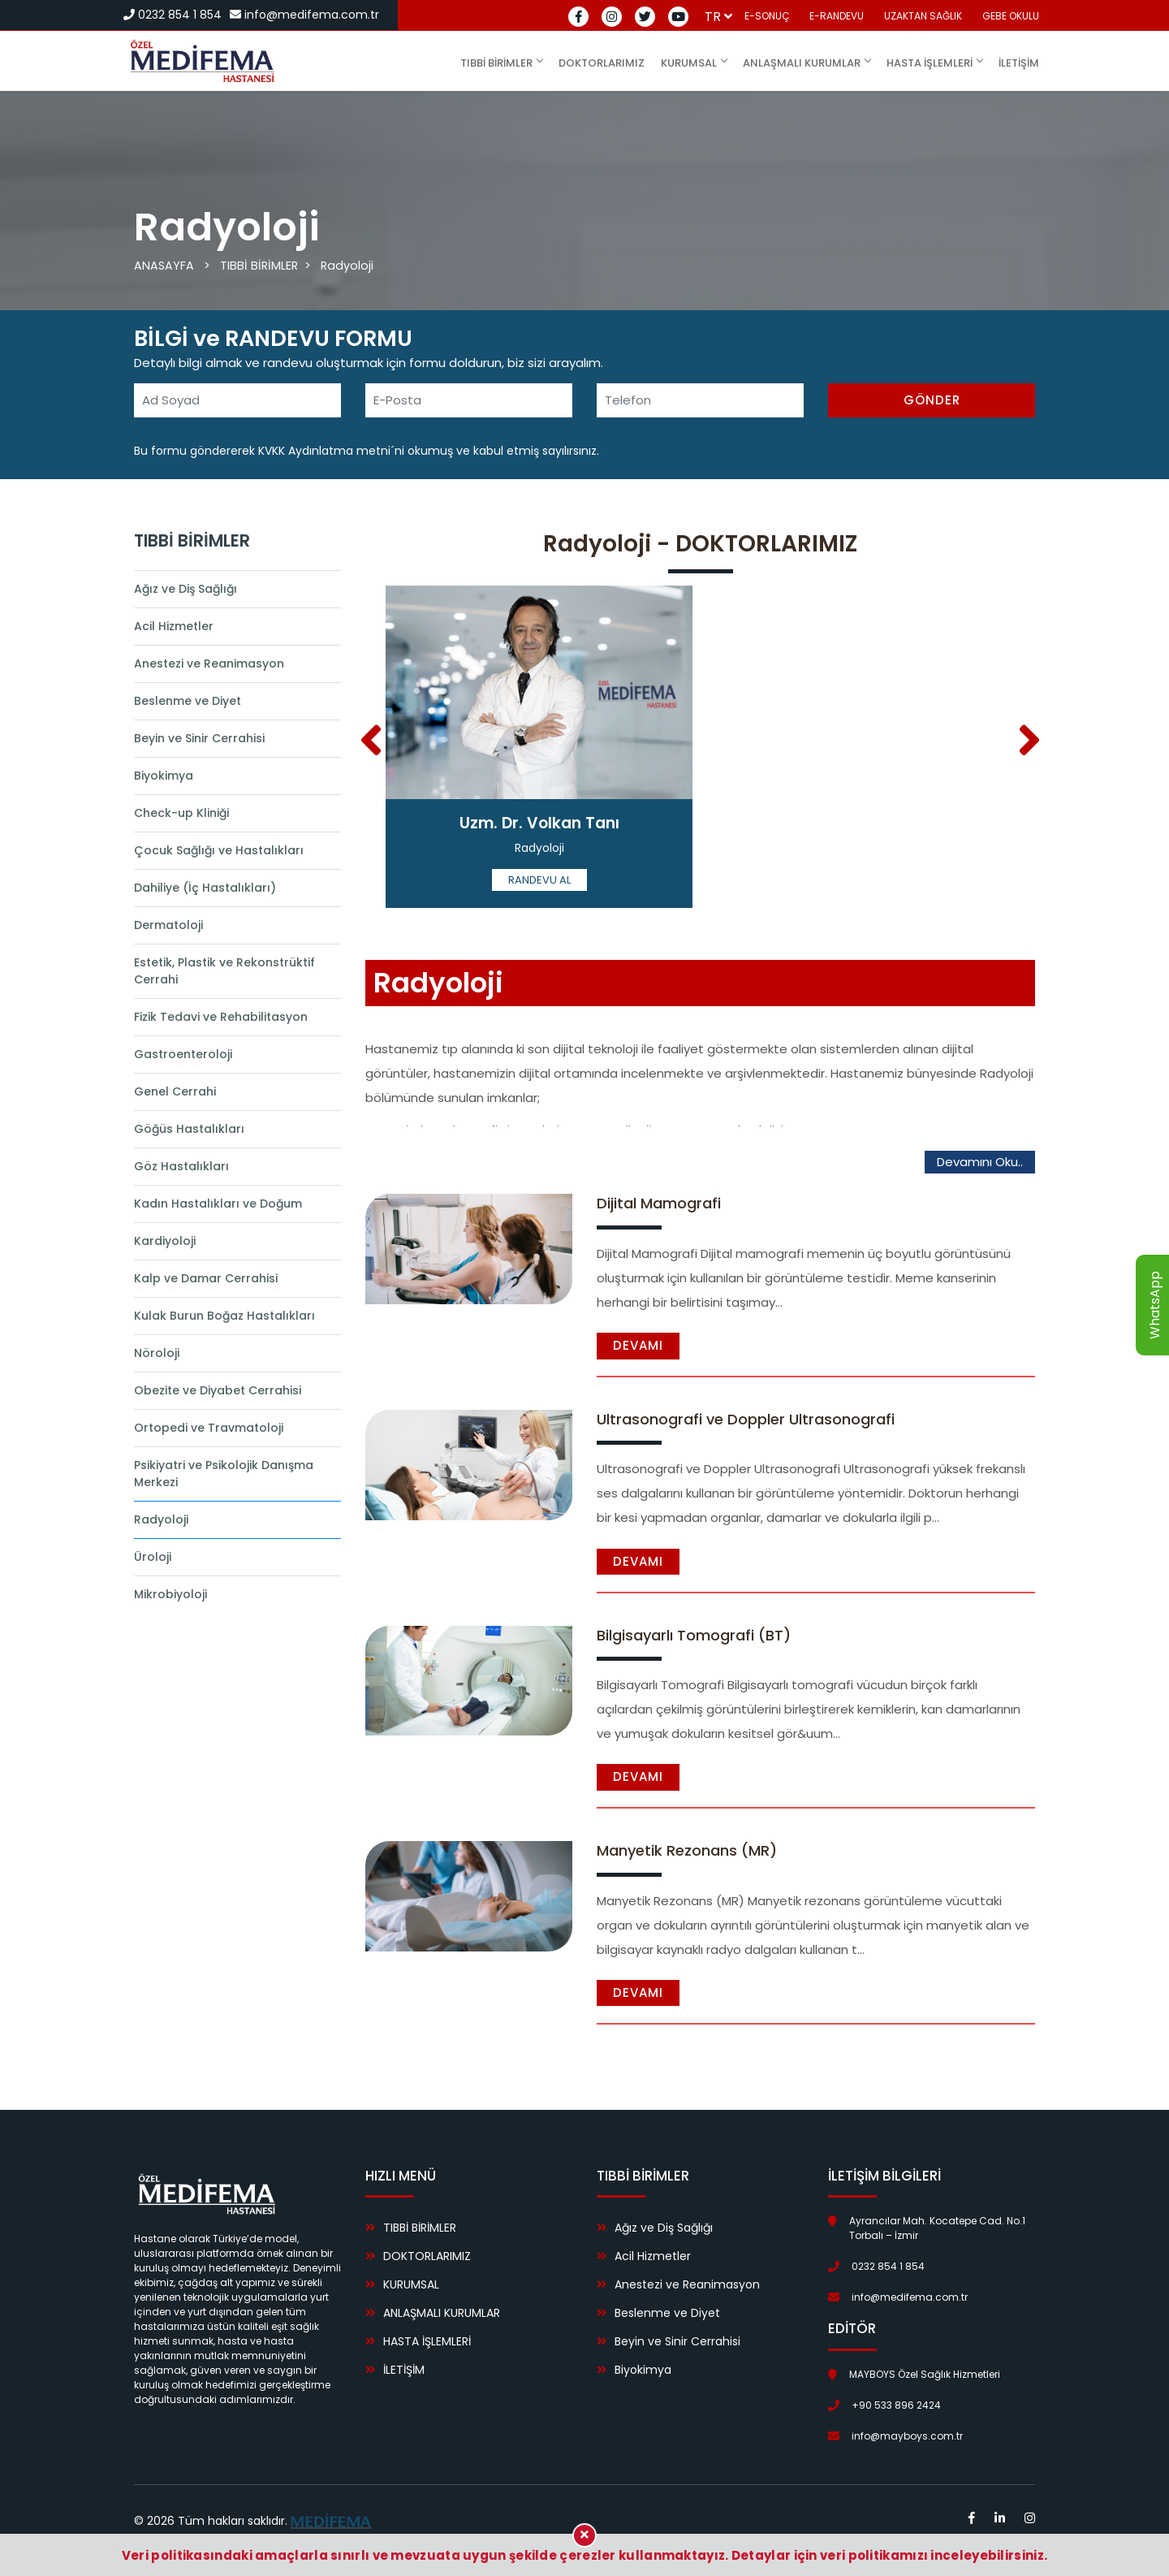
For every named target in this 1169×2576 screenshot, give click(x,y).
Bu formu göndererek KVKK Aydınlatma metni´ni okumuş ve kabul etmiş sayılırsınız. (366, 451)
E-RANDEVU (836, 16)
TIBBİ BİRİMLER (501, 63)
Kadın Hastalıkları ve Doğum (218, 1203)
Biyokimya (163, 775)
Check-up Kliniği (181, 813)
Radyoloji (350, 265)
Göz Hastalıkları (181, 1166)
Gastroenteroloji (183, 1054)
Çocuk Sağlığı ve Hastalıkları (219, 850)
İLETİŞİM (1019, 63)
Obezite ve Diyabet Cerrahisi (217, 1390)
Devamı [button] (638, 1345)
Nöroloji (156, 1353)
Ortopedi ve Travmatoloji (208, 1428)
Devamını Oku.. (980, 1161)
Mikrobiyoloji (170, 1594)
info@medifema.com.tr (304, 14)
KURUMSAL (694, 63)
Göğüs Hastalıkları (189, 1129)
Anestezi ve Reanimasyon (209, 663)
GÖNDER (932, 399)
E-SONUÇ (766, 16)
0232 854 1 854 (172, 14)
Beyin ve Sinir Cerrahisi (199, 738)
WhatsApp (1154, 1305)
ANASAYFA (164, 265)
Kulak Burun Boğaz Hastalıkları (224, 1315)
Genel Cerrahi (175, 1091)
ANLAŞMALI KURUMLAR (806, 63)
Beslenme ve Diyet (187, 701)
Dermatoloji (168, 925)
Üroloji (152, 1557)
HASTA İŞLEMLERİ (934, 63)
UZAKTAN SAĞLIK (923, 16)
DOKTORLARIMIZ (602, 63)
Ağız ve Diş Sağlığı (185, 589)
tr (718, 16)
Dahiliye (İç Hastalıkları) (205, 888)
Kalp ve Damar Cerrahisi (206, 1278)
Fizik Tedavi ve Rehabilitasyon (221, 1017)
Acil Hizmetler (174, 626)
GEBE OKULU (1010, 16)
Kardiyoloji (165, 1241)
